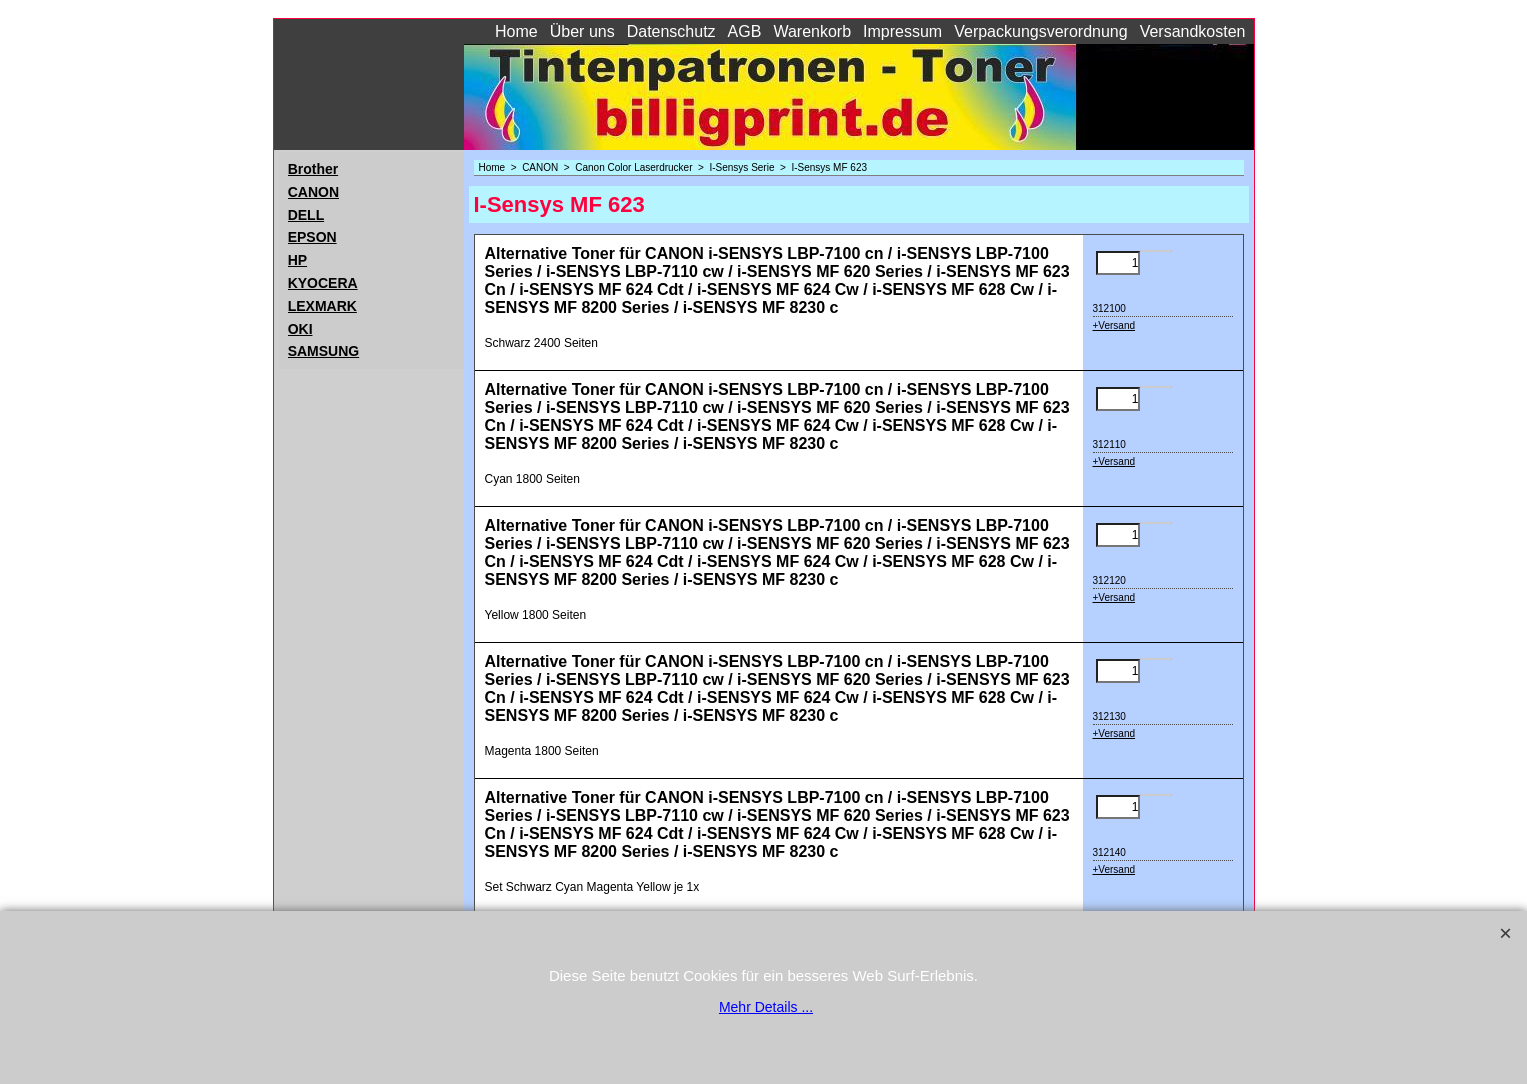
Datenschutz (671, 31)
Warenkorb (812, 31)
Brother (313, 169)
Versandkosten (1193, 31)
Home (516, 31)
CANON (313, 192)
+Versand (1114, 325)
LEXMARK (322, 306)
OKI (300, 329)
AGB (745, 31)
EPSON (312, 237)
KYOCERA (323, 283)
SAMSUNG (324, 351)
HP (297, 260)
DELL (306, 215)
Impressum (902, 31)
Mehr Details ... (766, 1007)
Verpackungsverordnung (1040, 31)
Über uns (582, 31)
